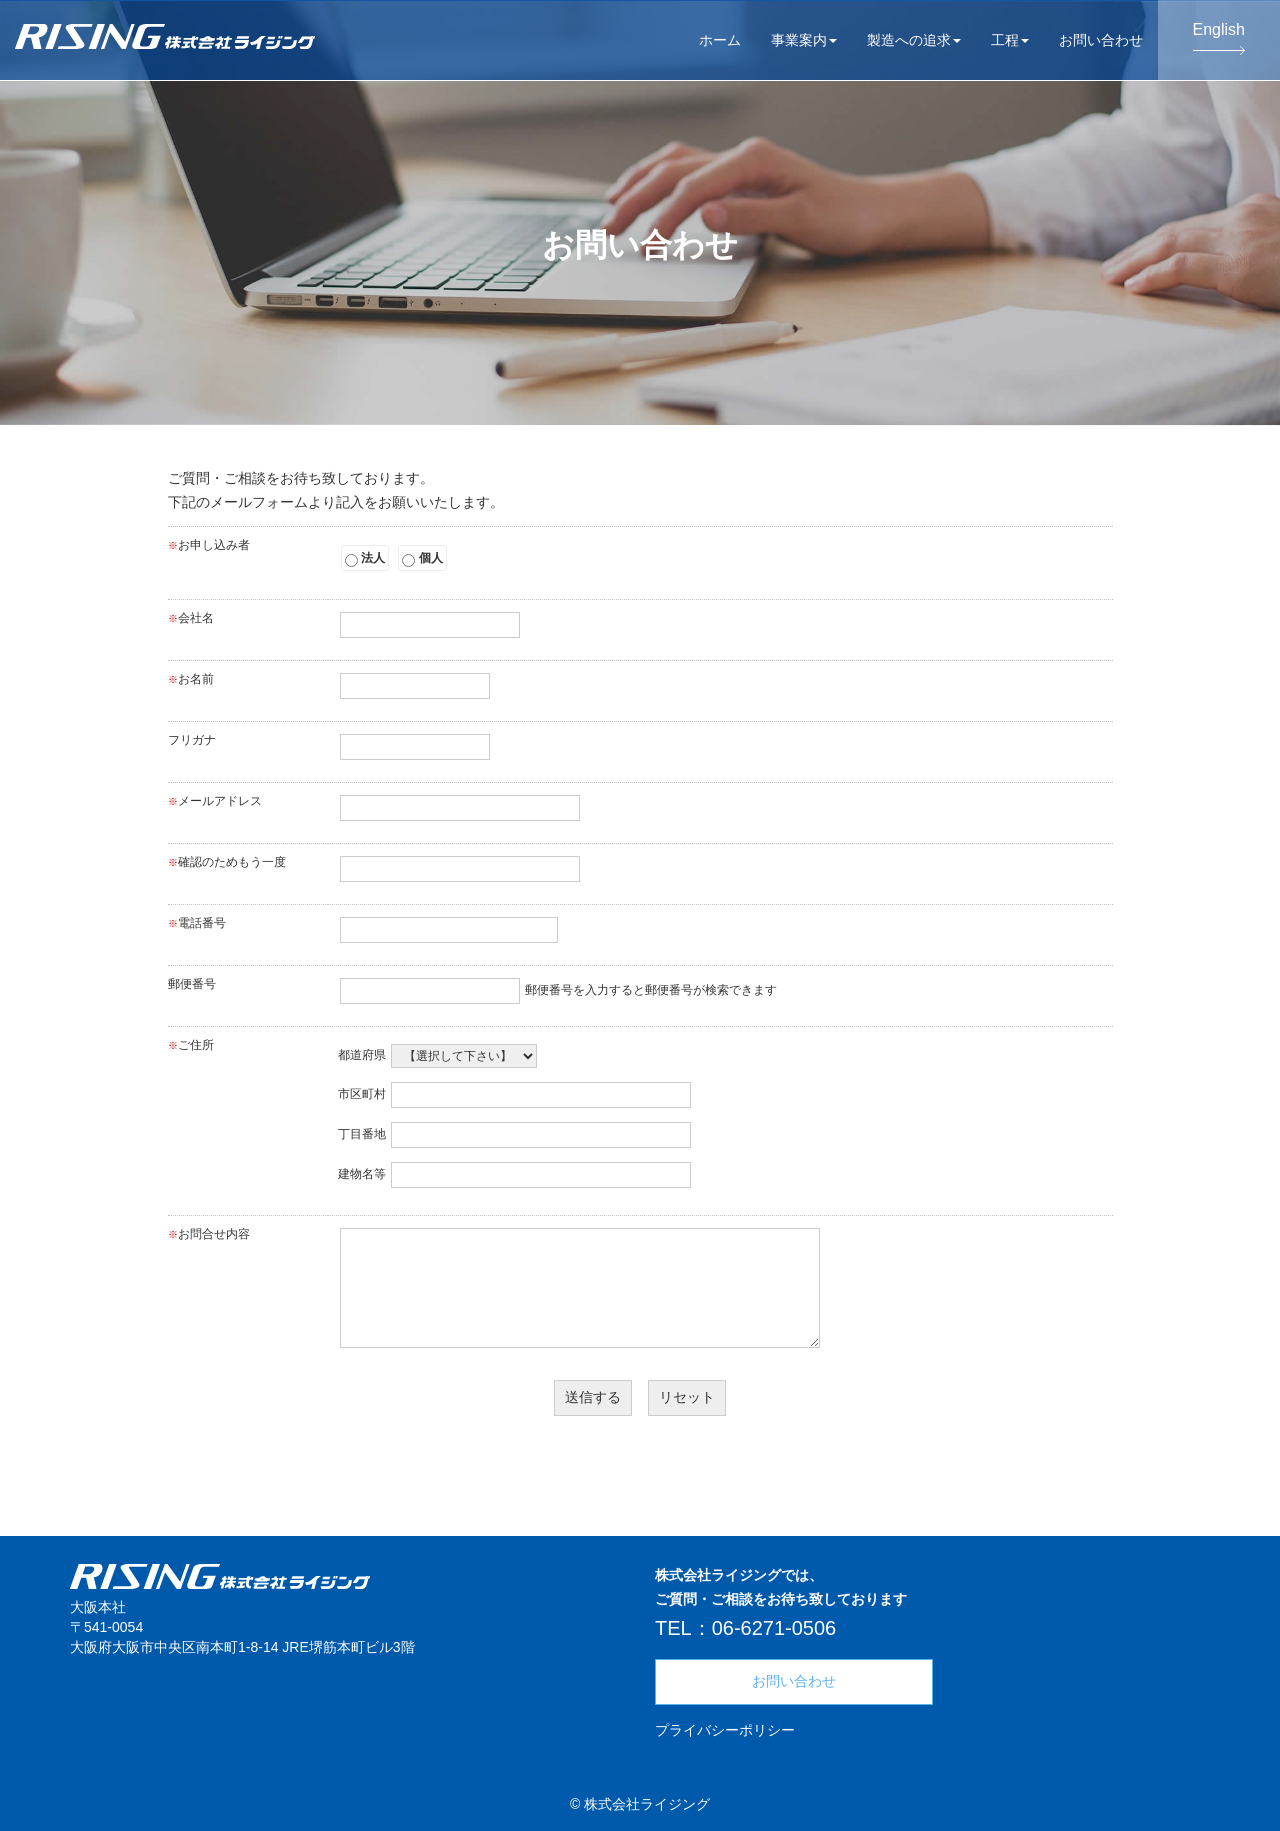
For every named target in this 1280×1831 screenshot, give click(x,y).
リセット (687, 1397)
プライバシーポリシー (725, 1730)
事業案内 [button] (804, 40)
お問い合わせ (1101, 40)
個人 (422, 559)
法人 (365, 559)
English (1219, 38)
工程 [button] (1010, 40)
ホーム (720, 40)
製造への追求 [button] (914, 40)
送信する (593, 1397)
